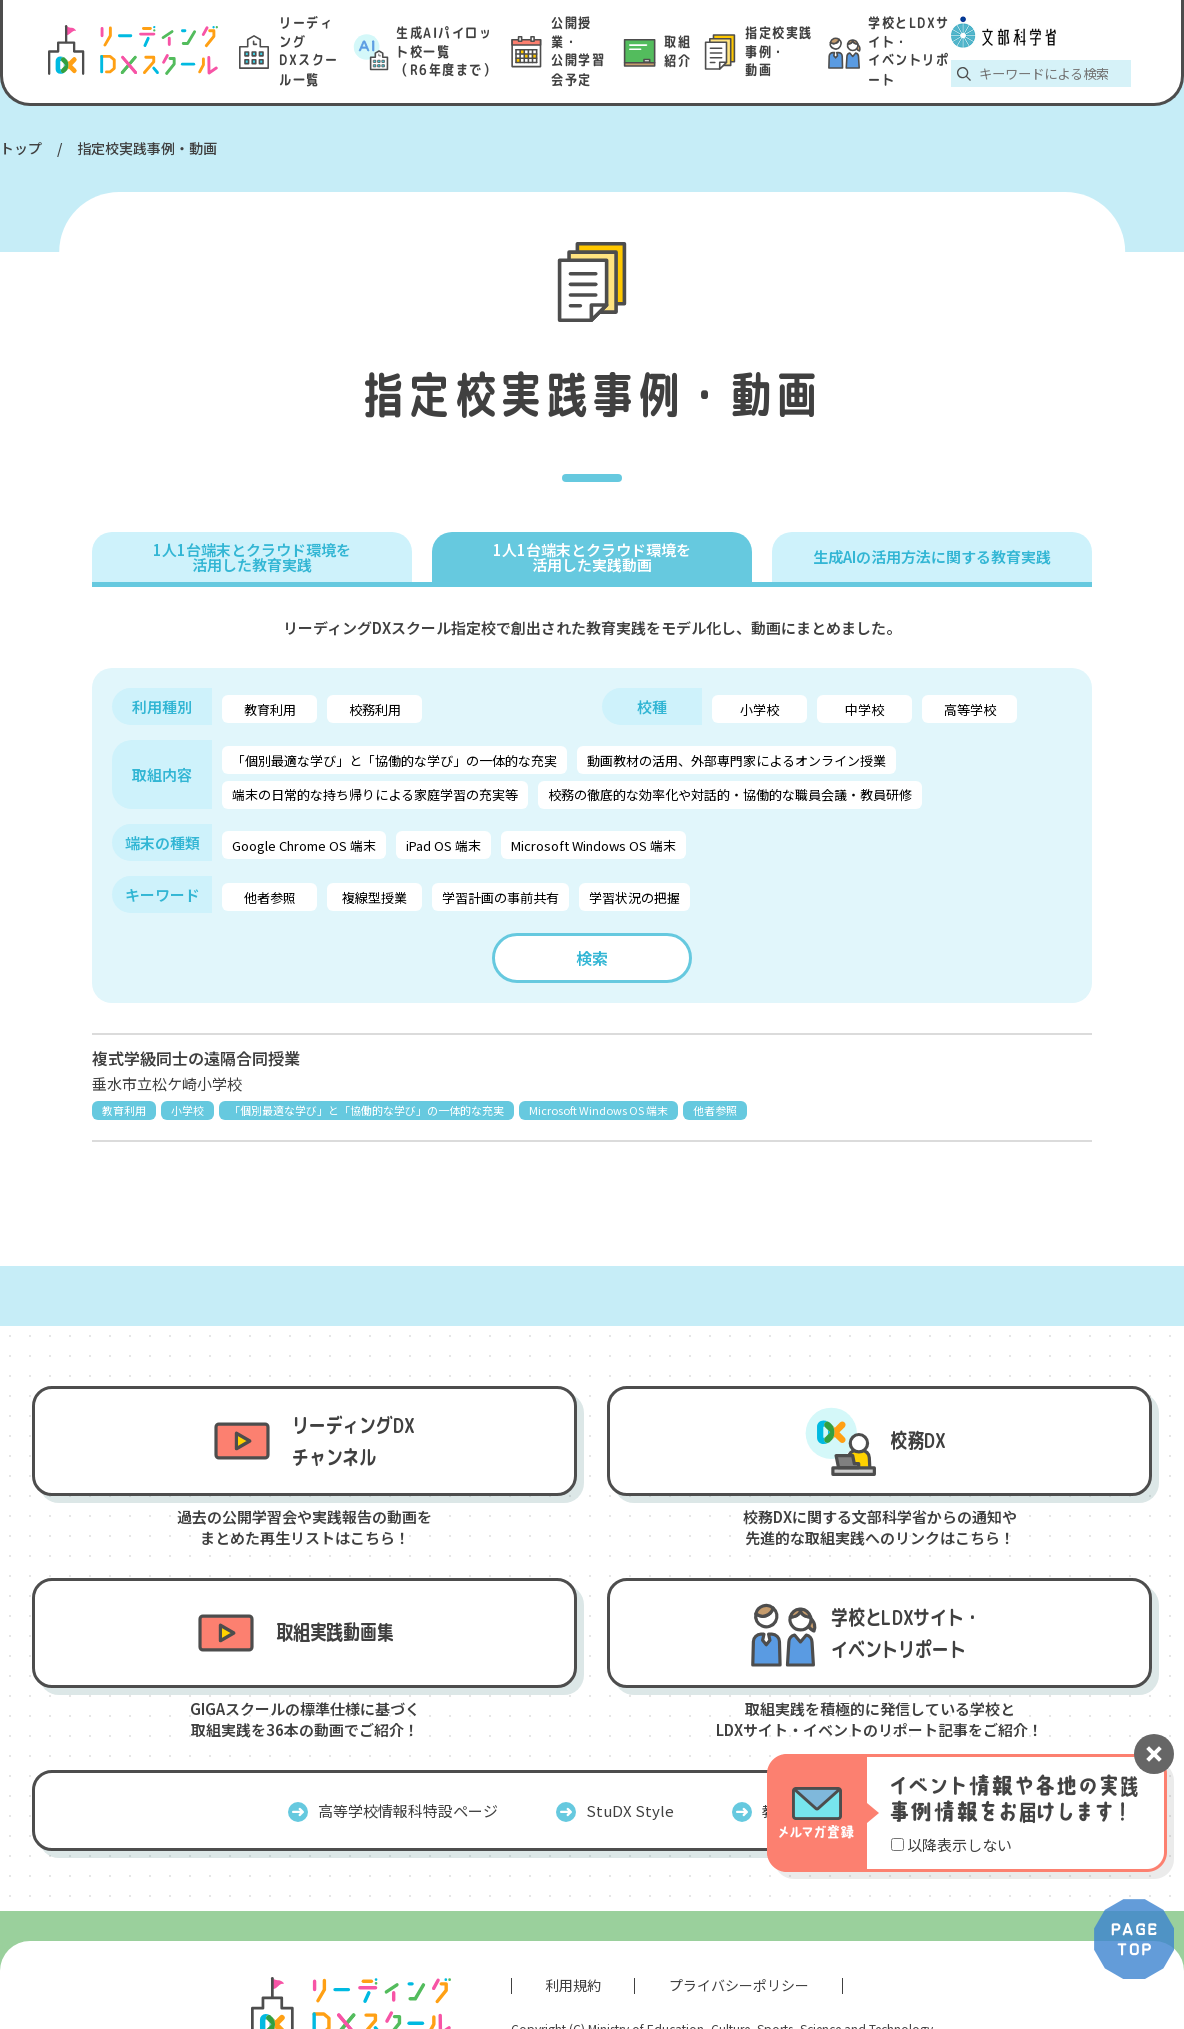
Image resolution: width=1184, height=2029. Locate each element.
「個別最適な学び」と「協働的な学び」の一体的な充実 (394, 760)
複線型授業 (374, 897)
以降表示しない (959, 1844)
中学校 (864, 709)
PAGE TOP (1134, 1939)
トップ (21, 148)
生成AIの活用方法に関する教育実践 (932, 556)
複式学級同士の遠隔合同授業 (196, 1058)
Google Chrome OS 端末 (304, 845)
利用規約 (573, 1985)
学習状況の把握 (634, 897)
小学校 (759, 709)
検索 (592, 958)
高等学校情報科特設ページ (408, 1810)
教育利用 (270, 709)
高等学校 (970, 709)
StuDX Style (630, 1810)
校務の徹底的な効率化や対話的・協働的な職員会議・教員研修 (730, 794)
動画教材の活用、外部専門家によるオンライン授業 (736, 760)
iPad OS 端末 (443, 845)
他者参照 (270, 897)
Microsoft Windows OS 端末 (593, 845)
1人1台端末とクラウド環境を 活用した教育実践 (252, 557)
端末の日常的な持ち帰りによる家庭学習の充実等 (375, 794)
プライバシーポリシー (739, 1985)
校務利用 (375, 709)
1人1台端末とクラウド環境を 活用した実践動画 (592, 557)
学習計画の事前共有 (500, 897)
